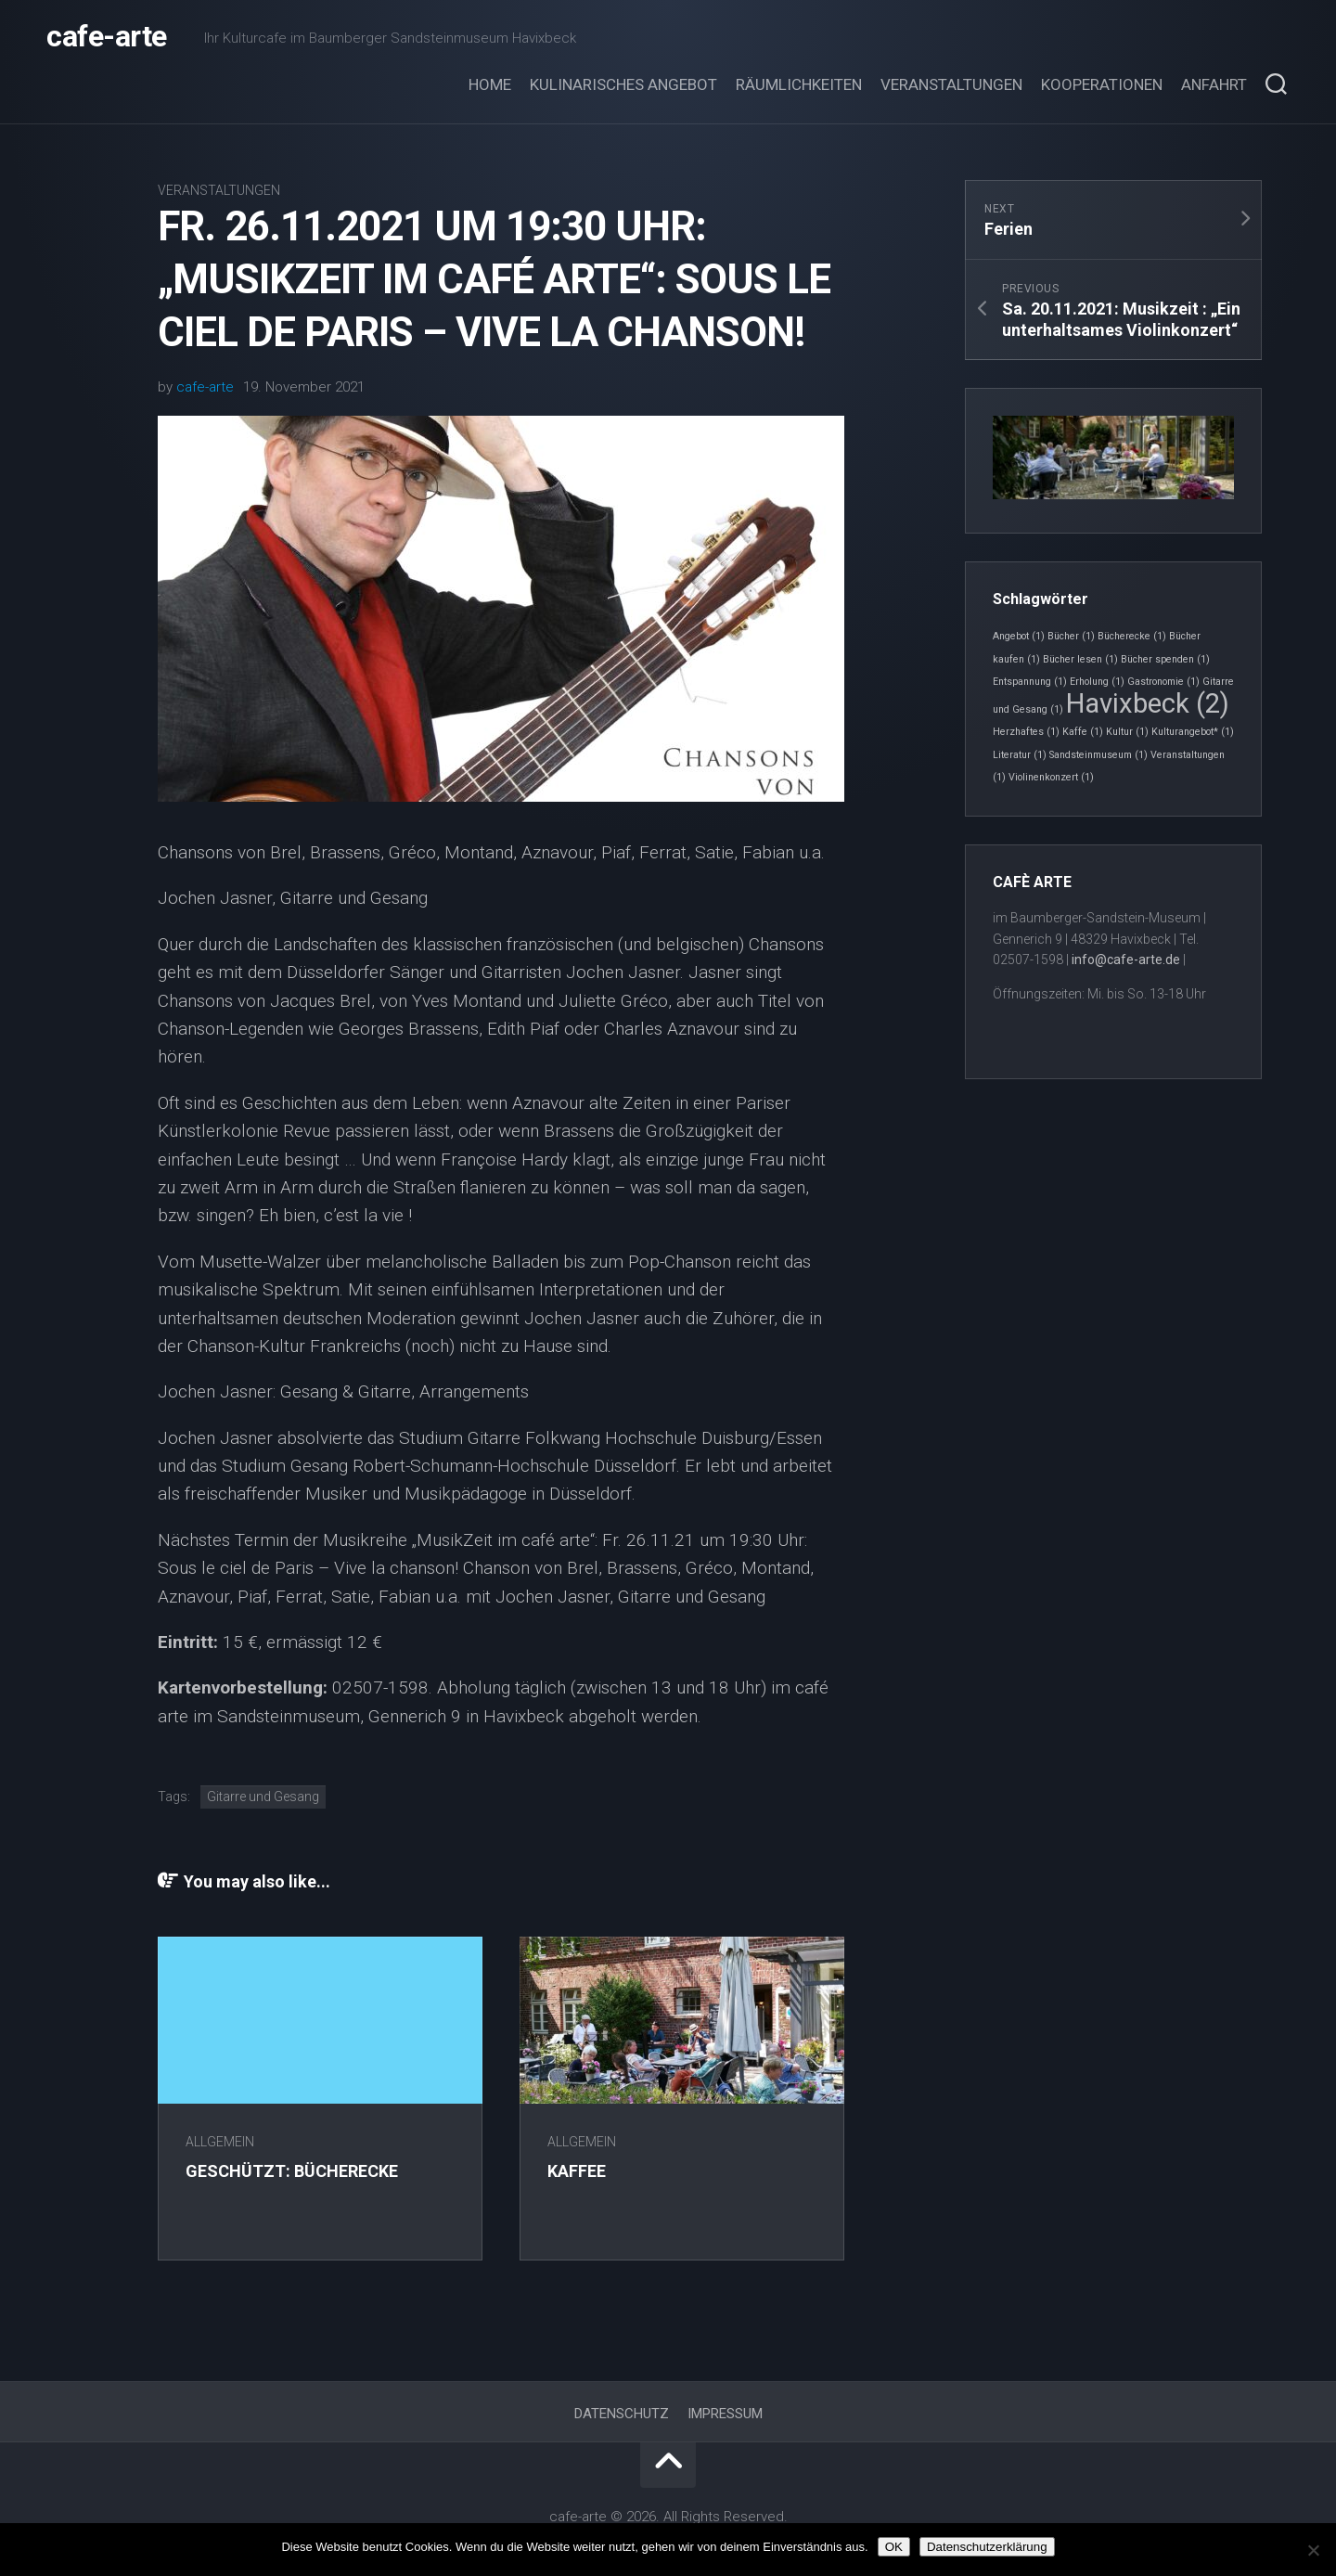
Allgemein (220, 2141)
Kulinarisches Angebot (623, 84)
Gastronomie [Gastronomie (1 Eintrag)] (1163, 682)
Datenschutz (621, 2413)
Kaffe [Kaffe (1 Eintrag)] (1082, 732)
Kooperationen (1102, 84)
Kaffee (576, 2171)
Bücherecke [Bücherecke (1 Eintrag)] (1132, 636)
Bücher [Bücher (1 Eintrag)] (1071, 636)
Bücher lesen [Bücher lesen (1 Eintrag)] (1080, 659)
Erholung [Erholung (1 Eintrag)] (1097, 682)
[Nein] (1313, 2550)
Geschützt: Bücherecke (292, 2171)
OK (894, 2547)
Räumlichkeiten (799, 84)
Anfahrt (1214, 84)
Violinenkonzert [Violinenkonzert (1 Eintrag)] (1051, 777)
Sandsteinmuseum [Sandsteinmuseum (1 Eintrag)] (1098, 755)
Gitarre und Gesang (263, 1796)
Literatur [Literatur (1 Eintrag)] (1020, 755)
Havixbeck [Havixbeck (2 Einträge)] (1147, 703)
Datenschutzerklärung (987, 2547)
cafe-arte (106, 37)
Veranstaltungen (951, 84)
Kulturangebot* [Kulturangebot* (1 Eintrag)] (1192, 732)
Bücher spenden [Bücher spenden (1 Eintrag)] (1165, 659)
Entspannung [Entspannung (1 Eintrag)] (1030, 682)
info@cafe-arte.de (1126, 959)
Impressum (725, 2413)
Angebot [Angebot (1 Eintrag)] (1019, 636)
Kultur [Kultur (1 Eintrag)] (1127, 732)
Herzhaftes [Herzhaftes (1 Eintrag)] (1026, 732)
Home (490, 84)
